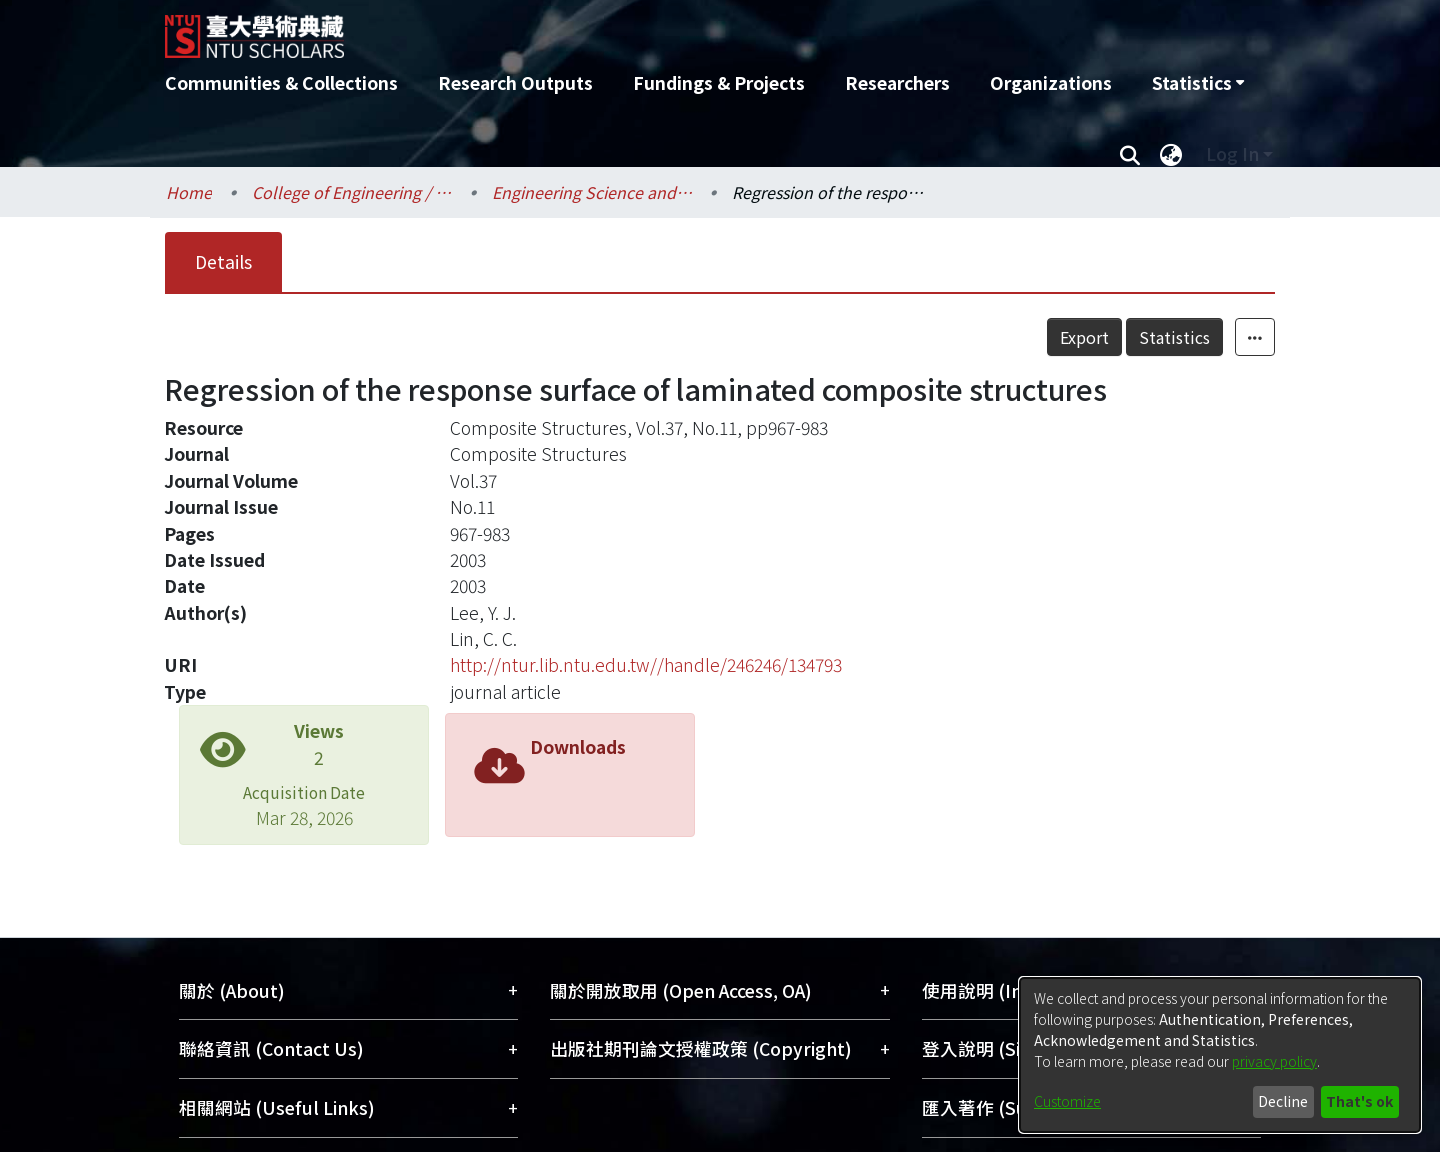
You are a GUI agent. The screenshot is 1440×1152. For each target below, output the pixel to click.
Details (223, 261)
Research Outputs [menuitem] (515, 82)
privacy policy (1274, 1061)
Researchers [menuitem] (897, 82)
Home (189, 192)
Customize (1067, 1101)
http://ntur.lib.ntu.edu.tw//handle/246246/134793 (646, 664)
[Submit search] (1129, 154)
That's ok (1359, 1101)
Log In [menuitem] (1232, 153)
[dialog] (1220, 1055)
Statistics (1174, 337)
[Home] (612, 29)
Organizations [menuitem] (1051, 82)
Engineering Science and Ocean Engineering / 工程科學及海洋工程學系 (592, 192)
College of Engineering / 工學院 (352, 192)
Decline (1283, 1101)
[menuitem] (1198, 83)
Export (1084, 337)
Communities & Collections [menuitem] (281, 82)
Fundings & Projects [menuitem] (719, 82)
